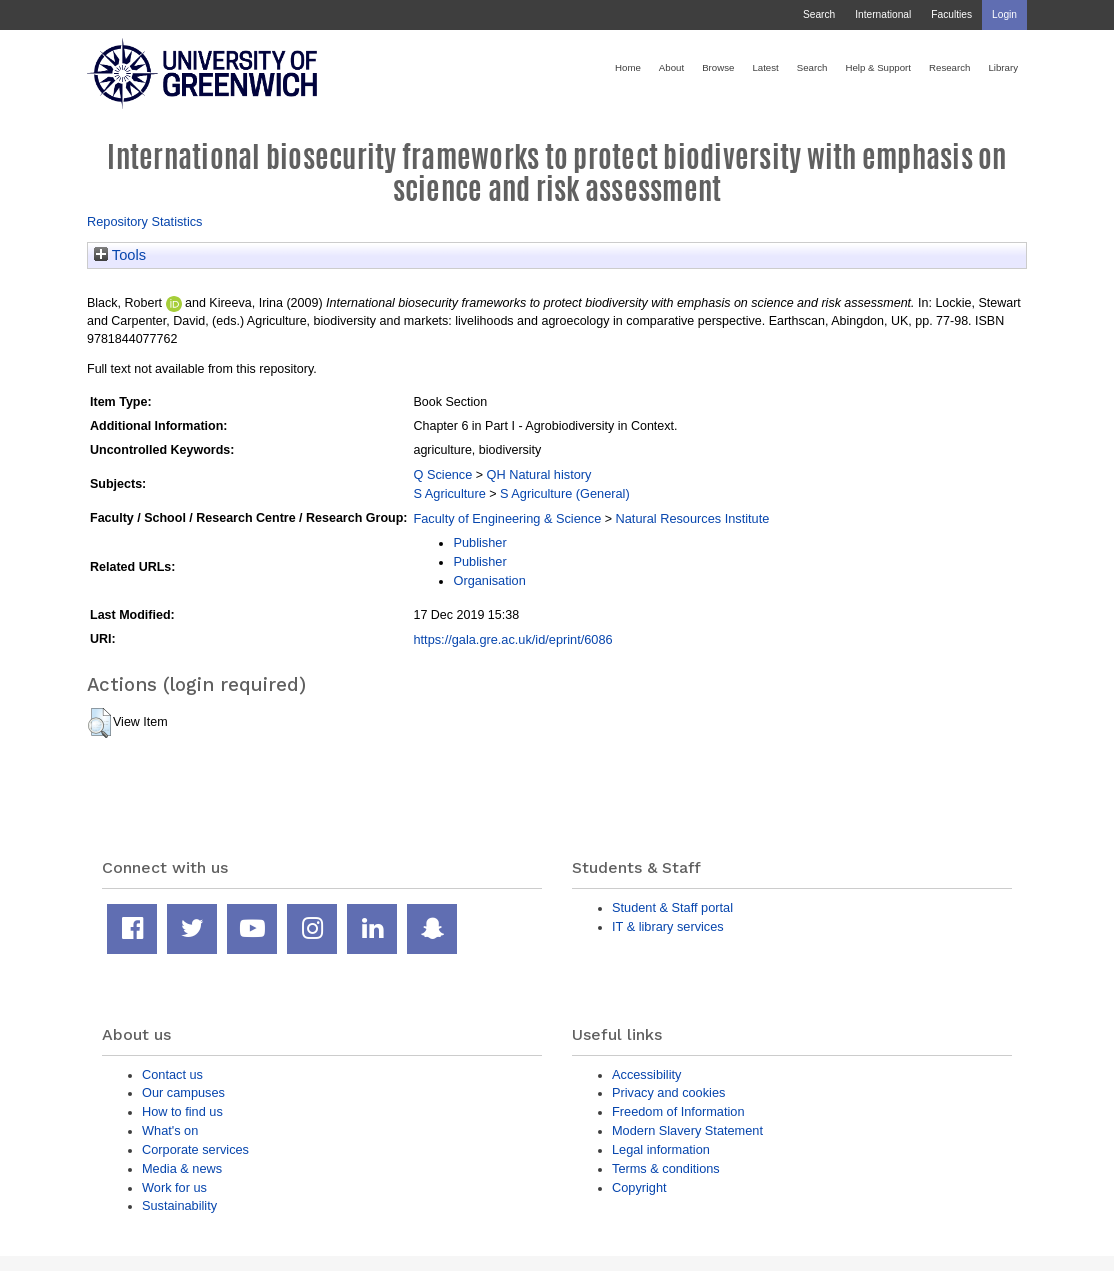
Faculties (951, 14)
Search (819, 14)
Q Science (442, 474)
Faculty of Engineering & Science (507, 518)
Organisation (489, 580)
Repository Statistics (145, 221)
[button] (99, 723)
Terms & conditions (666, 1168)
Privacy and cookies (668, 1092)
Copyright (639, 1187)
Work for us (174, 1187)
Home (628, 67)
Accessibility (646, 1074)
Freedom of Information (678, 1111)
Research (949, 67)
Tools (120, 255)
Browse (718, 67)
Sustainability (179, 1205)
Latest (765, 67)
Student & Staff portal (672, 907)
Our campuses (183, 1092)
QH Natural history (539, 474)
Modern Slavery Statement (687, 1130)
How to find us (182, 1111)
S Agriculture (449, 493)
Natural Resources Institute (693, 518)
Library (1003, 67)
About (671, 67)
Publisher (479, 542)
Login (1004, 14)
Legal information (661, 1149)
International (883, 14)
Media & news (182, 1168)
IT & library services (668, 926)
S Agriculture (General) (565, 493)
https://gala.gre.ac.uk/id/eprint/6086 (512, 639)
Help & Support (878, 67)
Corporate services (195, 1149)
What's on (170, 1130)
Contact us (172, 1074)
